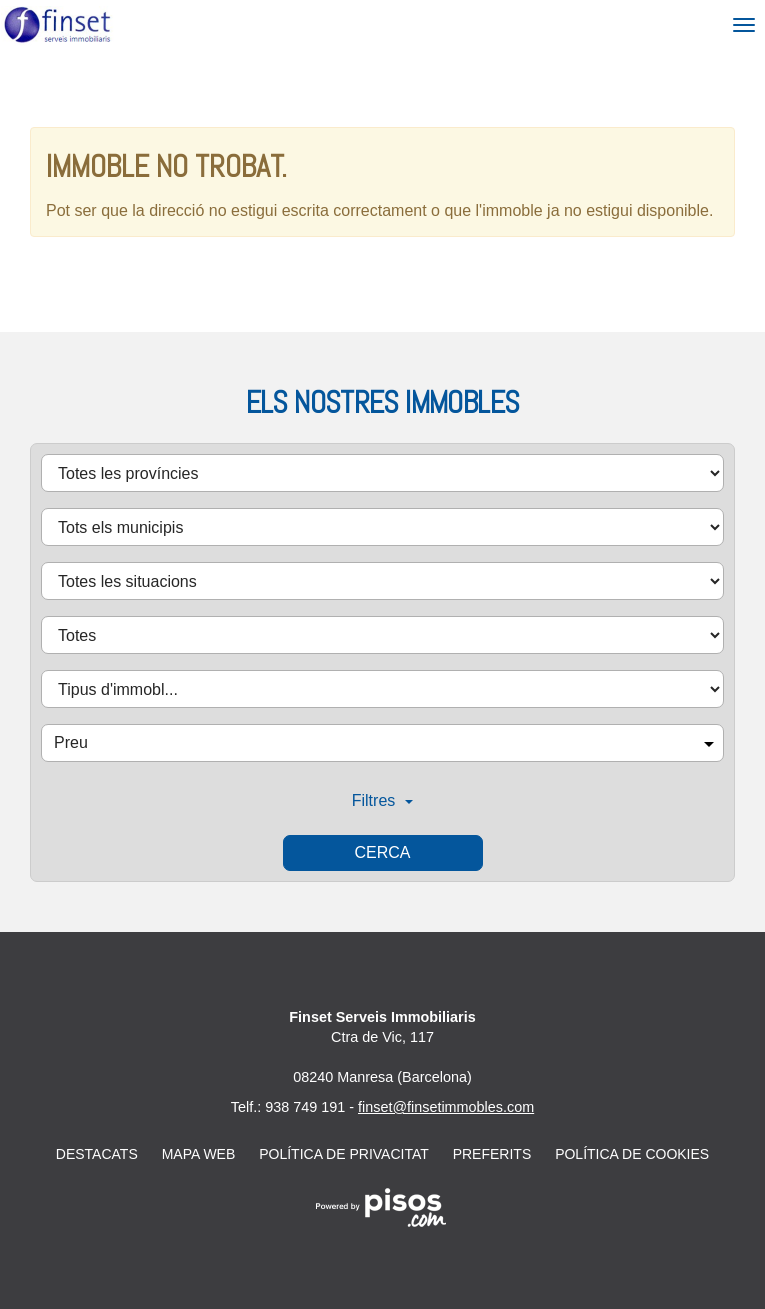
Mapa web (199, 1154)
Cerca (382, 852)
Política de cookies (632, 1154)
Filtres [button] (383, 800)
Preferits (492, 1154)
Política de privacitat (344, 1154)
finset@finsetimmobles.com (446, 1107)
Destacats (97, 1154)
